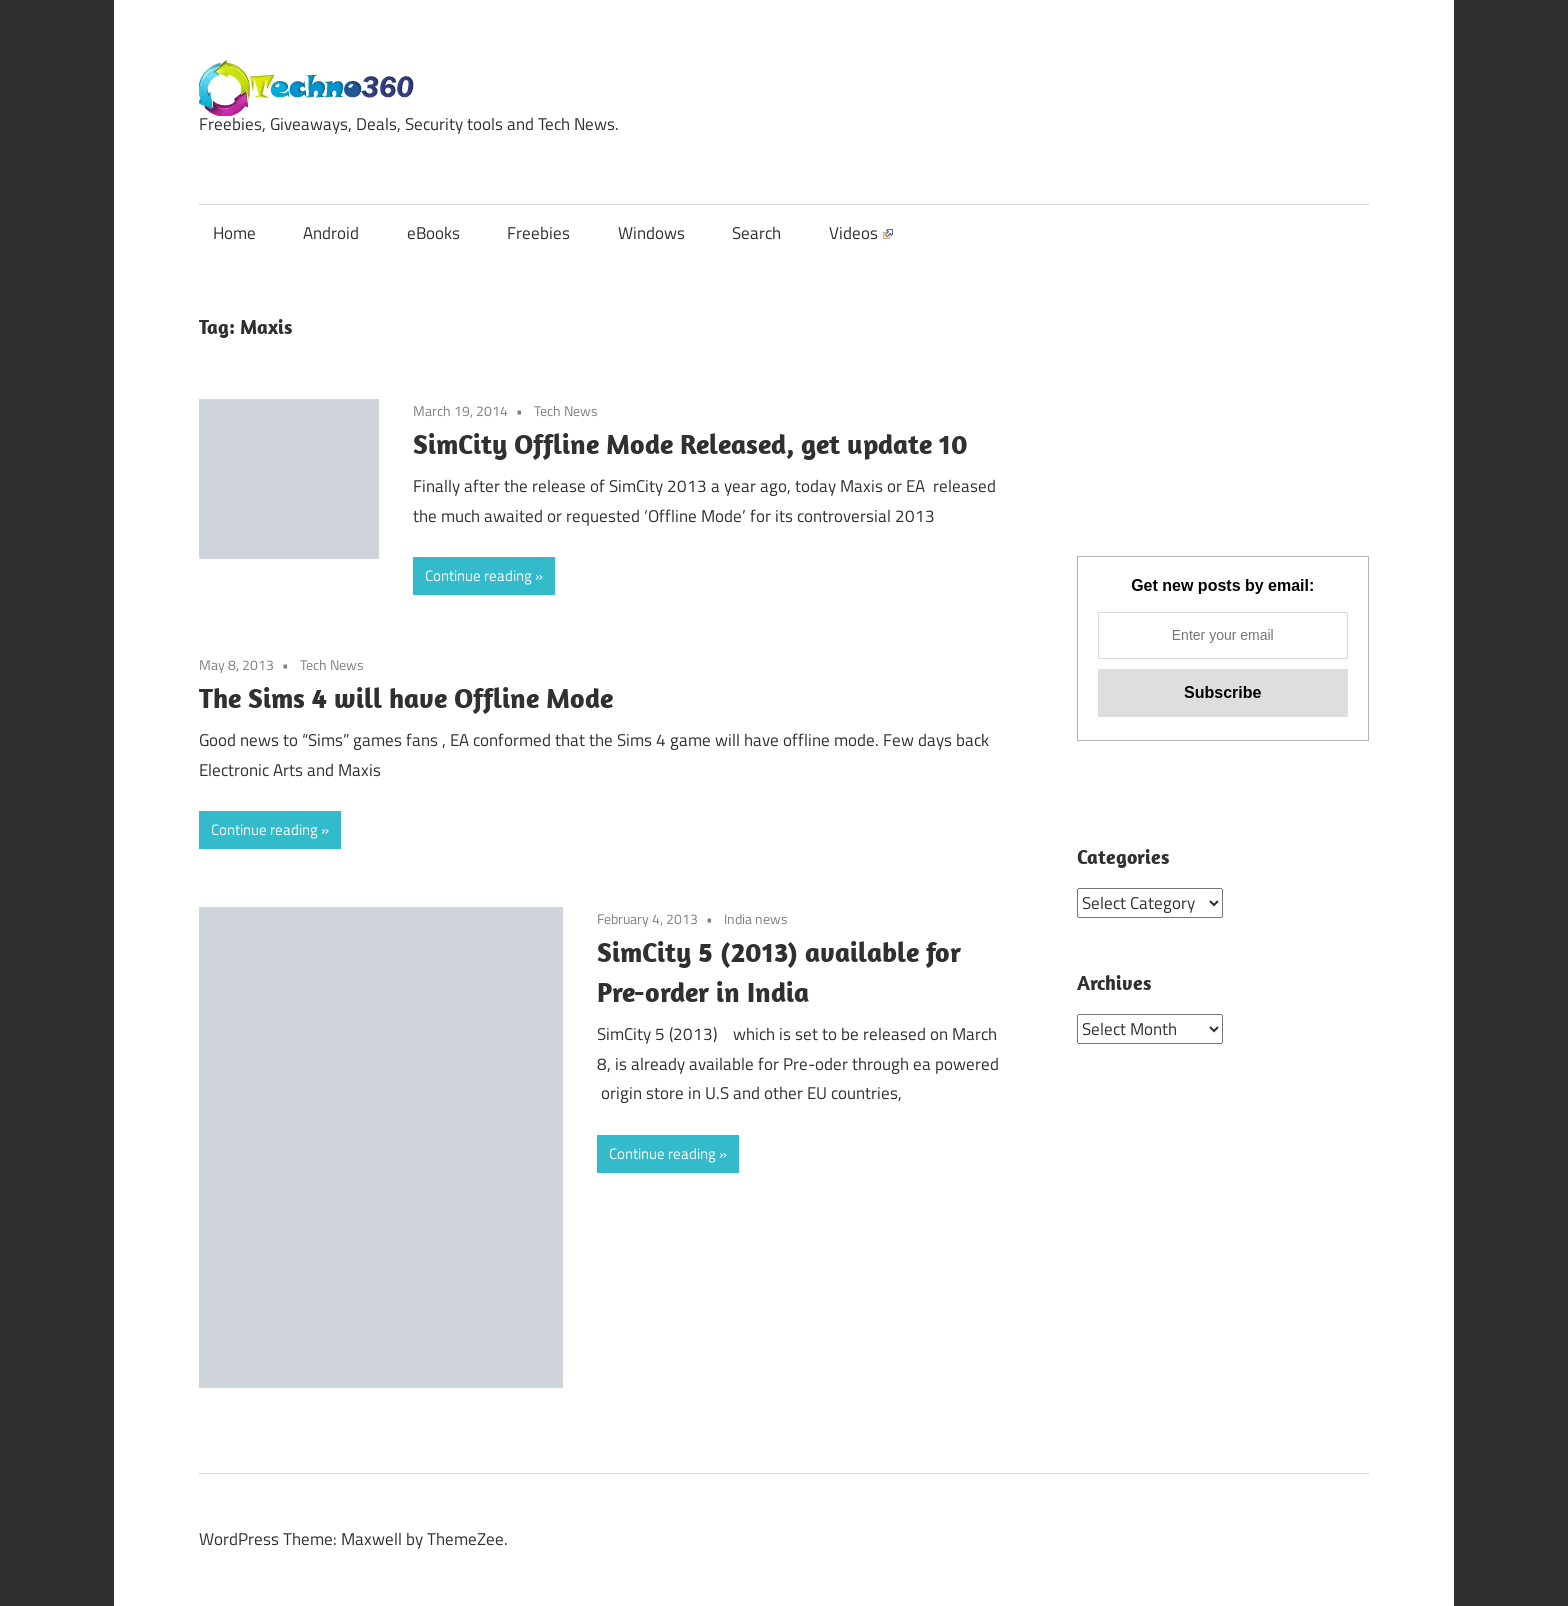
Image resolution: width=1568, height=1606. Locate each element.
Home (234, 233)
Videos (861, 233)
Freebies (538, 233)
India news (756, 918)
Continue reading (478, 575)
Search (756, 233)
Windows (651, 233)
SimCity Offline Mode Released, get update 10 (690, 443)
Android (331, 233)
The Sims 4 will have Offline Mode (406, 697)
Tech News (566, 410)
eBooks (433, 233)
